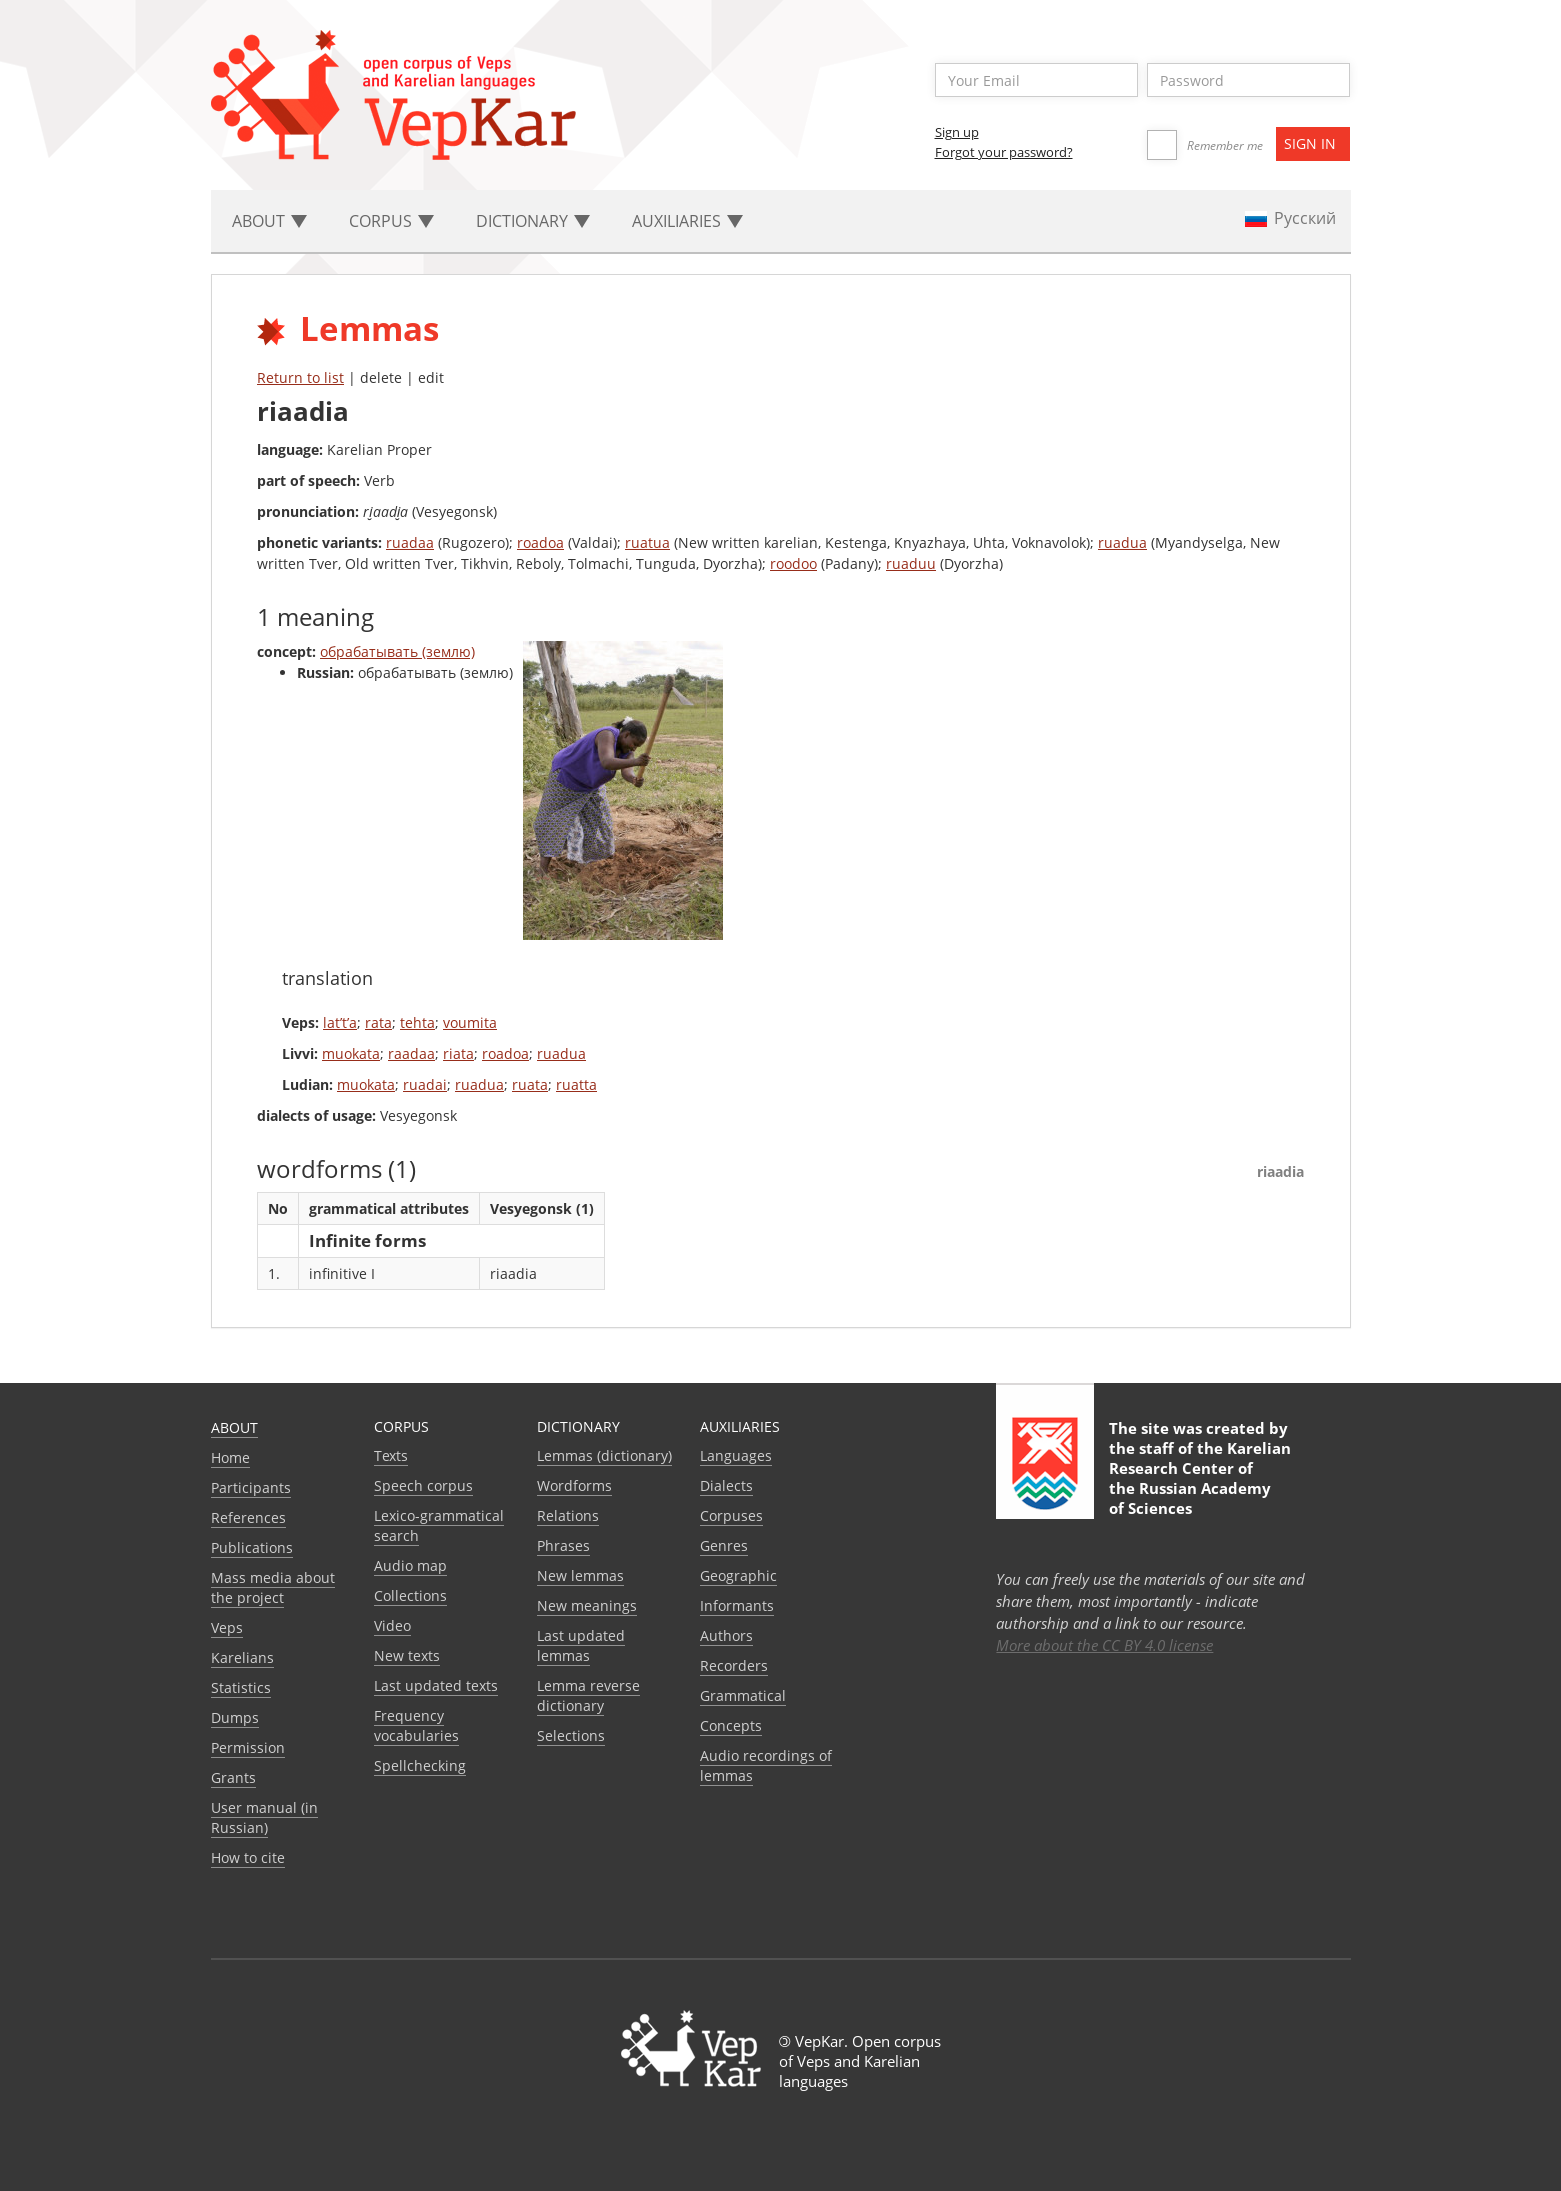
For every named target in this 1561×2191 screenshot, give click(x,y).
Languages (736, 1455)
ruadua (1122, 542)
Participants (251, 1487)
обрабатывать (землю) (397, 651)
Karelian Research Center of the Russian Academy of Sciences (1200, 1478)
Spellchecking (420, 1765)
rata (378, 1022)
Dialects (726, 1485)
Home (230, 1457)
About (234, 1427)
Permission (248, 1747)
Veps (227, 1627)
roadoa (540, 542)
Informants (737, 1605)
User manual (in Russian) (264, 1817)
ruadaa (410, 542)
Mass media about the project (273, 1587)
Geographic (738, 1575)
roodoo (793, 563)
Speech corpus (423, 1485)
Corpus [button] (391, 221)
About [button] (269, 221)
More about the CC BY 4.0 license (1104, 1645)
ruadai (425, 1084)
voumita (470, 1022)
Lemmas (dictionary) (604, 1455)
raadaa (411, 1053)
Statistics (241, 1687)
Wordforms (574, 1485)
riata (458, 1053)
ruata (530, 1084)
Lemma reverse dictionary (588, 1695)
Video (392, 1625)
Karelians (242, 1657)
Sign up (957, 132)
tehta (417, 1022)
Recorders (734, 1665)
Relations (568, 1515)
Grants (233, 1777)
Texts (391, 1455)
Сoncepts (731, 1725)
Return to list (300, 377)
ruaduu (911, 563)
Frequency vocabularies (416, 1725)
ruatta (576, 1084)
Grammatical (743, 1695)
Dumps (235, 1717)
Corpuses (731, 1515)
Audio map (410, 1565)
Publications (252, 1547)
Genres (724, 1545)
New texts (407, 1655)
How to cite (248, 1857)
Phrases (563, 1545)
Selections (571, 1735)
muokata (351, 1053)
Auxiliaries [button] (687, 221)
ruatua (647, 542)
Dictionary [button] (533, 221)
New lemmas (580, 1575)
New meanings (587, 1605)
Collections (410, 1595)
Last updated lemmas (581, 1645)
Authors (726, 1635)
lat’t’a (340, 1022)
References (248, 1517)
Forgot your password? (1004, 152)
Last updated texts (436, 1685)
